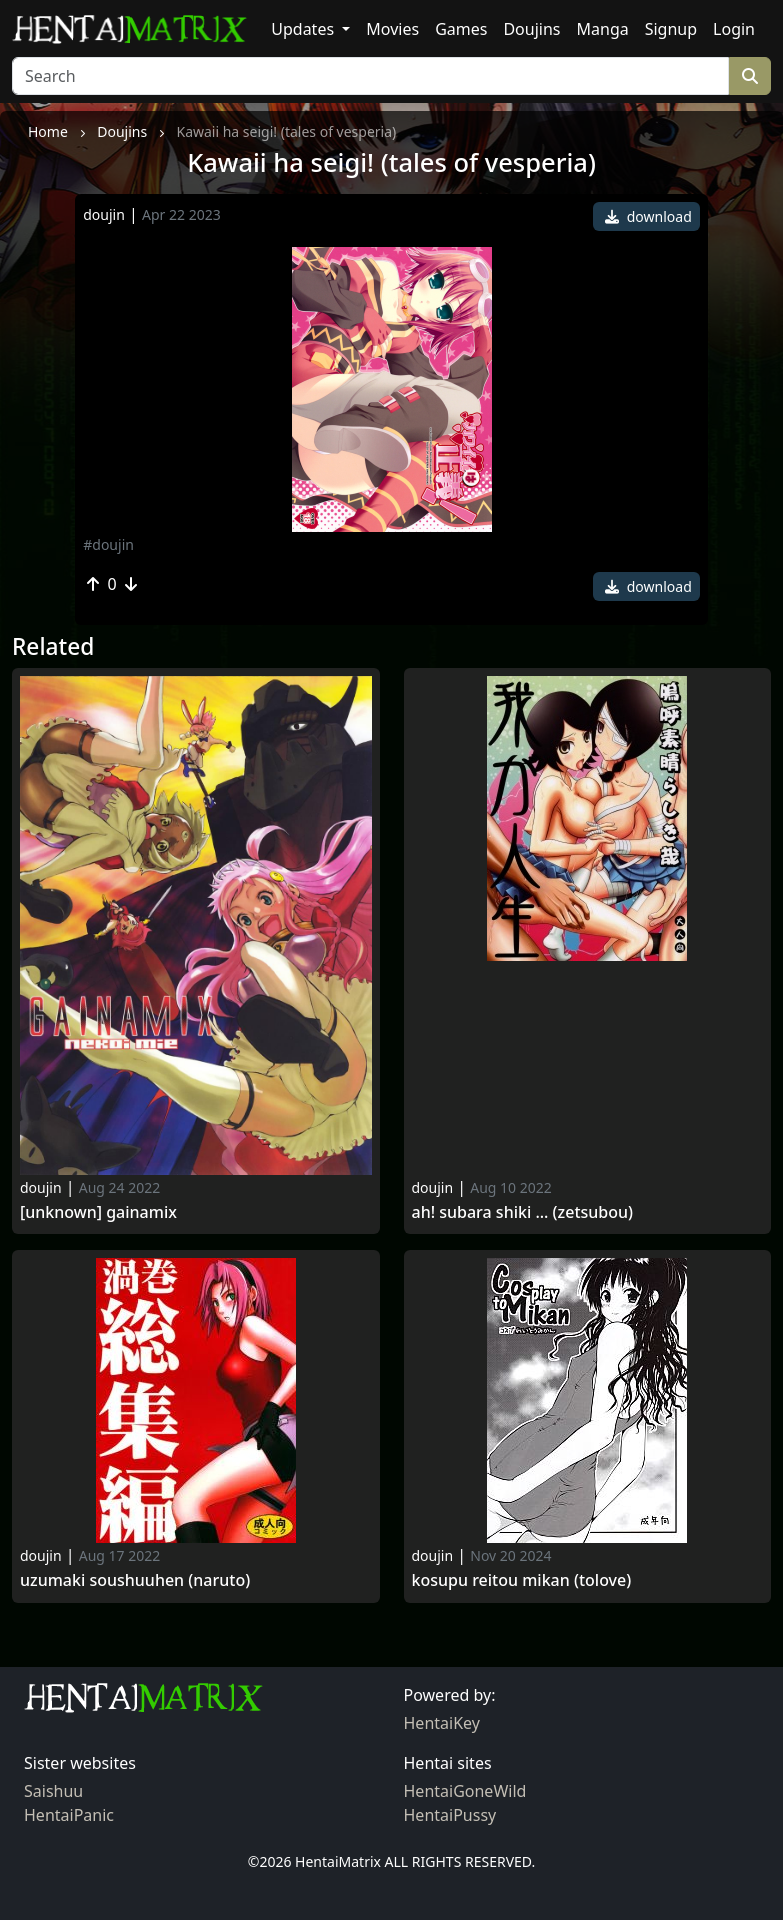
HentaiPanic (69, 1815)
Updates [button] (304, 29)
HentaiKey (442, 1723)
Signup (671, 29)
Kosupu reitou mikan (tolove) (522, 1580)
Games (461, 29)
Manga (603, 29)
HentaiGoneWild (465, 1791)
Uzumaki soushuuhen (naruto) (135, 1580)
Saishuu (53, 1791)
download (648, 216)
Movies (392, 29)
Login (734, 29)
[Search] (370, 76)
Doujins (531, 29)
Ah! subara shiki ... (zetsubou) (523, 1212)
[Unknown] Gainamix (98, 1212)
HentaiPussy (450, 1815)
